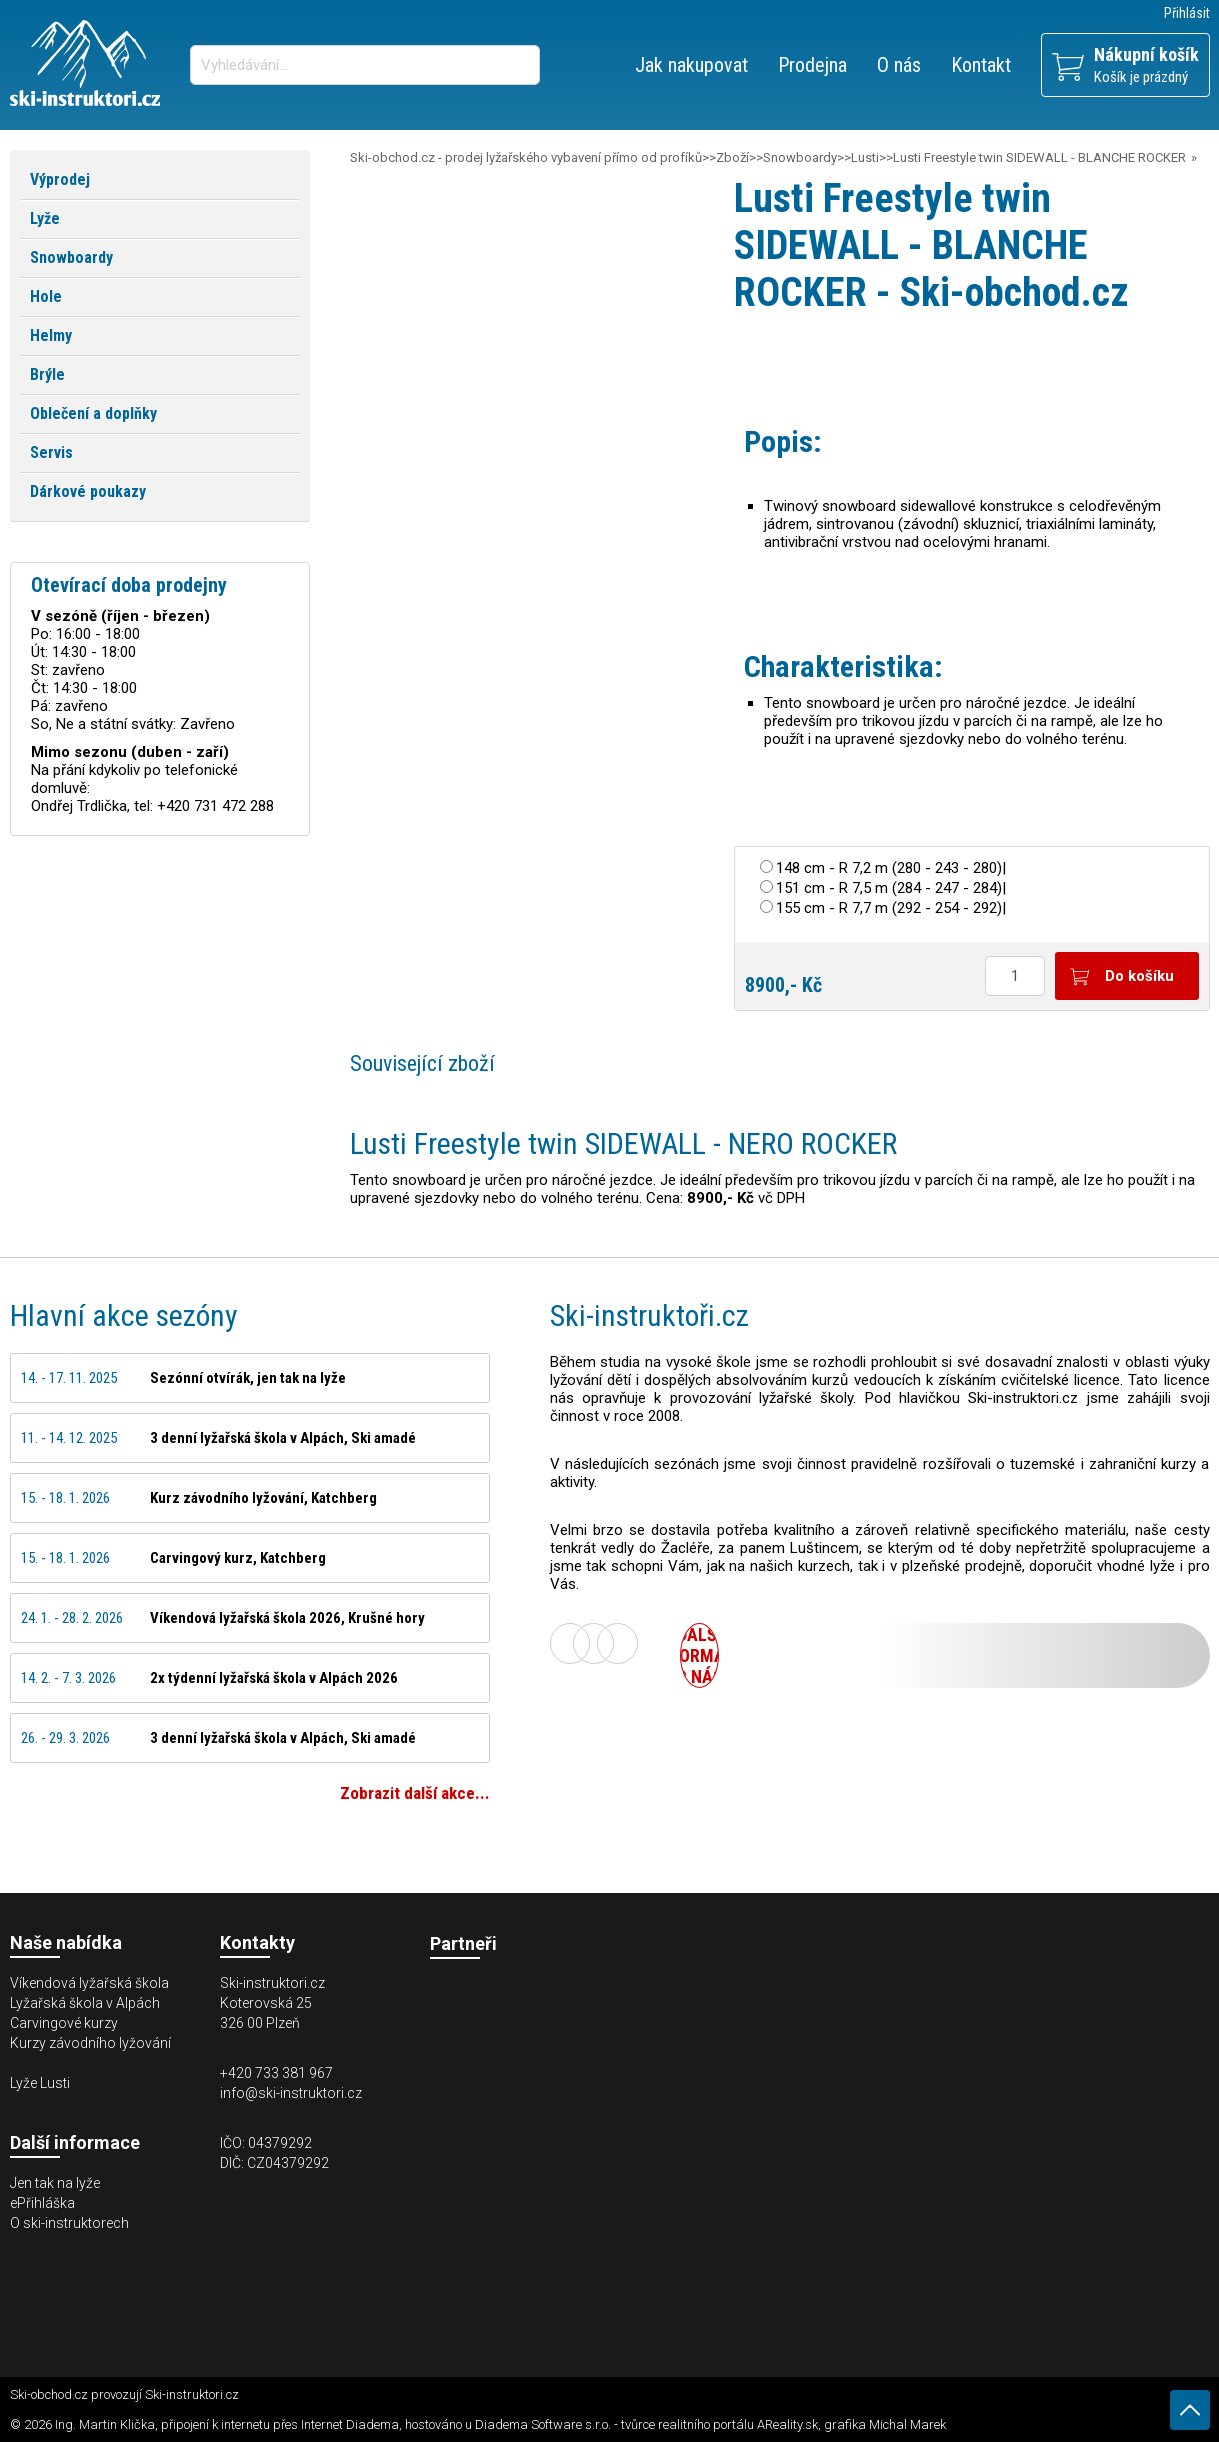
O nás (899, 65)
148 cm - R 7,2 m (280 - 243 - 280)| (891, 868)
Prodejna (812, 65)
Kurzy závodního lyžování (90, 2043)
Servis (51, 452)
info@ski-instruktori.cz (291, 2093)
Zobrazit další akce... (415, 1793)
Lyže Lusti (40, 2083)
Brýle (47, 374)
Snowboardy (800, 157)
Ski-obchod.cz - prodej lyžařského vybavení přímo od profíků (526, 157)
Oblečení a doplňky (93, 413)
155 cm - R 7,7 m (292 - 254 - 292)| (891, 908)
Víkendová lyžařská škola (89, 1983)
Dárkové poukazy (88, 491)
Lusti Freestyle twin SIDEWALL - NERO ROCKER (623, 1143)
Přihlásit (1187, 13)
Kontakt (981, 65)
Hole (46, 296)
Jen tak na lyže (55, 2183)
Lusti (865, 157)
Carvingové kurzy (64, 2023)
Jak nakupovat (691, 65)
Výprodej (60, 179)
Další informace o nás (699, 1655)
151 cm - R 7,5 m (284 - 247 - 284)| (891, 888)
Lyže (45, 218)
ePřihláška (42, 2203)
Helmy (51, 335)
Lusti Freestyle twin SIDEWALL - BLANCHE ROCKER (1039, 157)
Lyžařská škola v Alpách (85, 2003)
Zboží (732, 157)
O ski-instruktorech (69, 2223)
